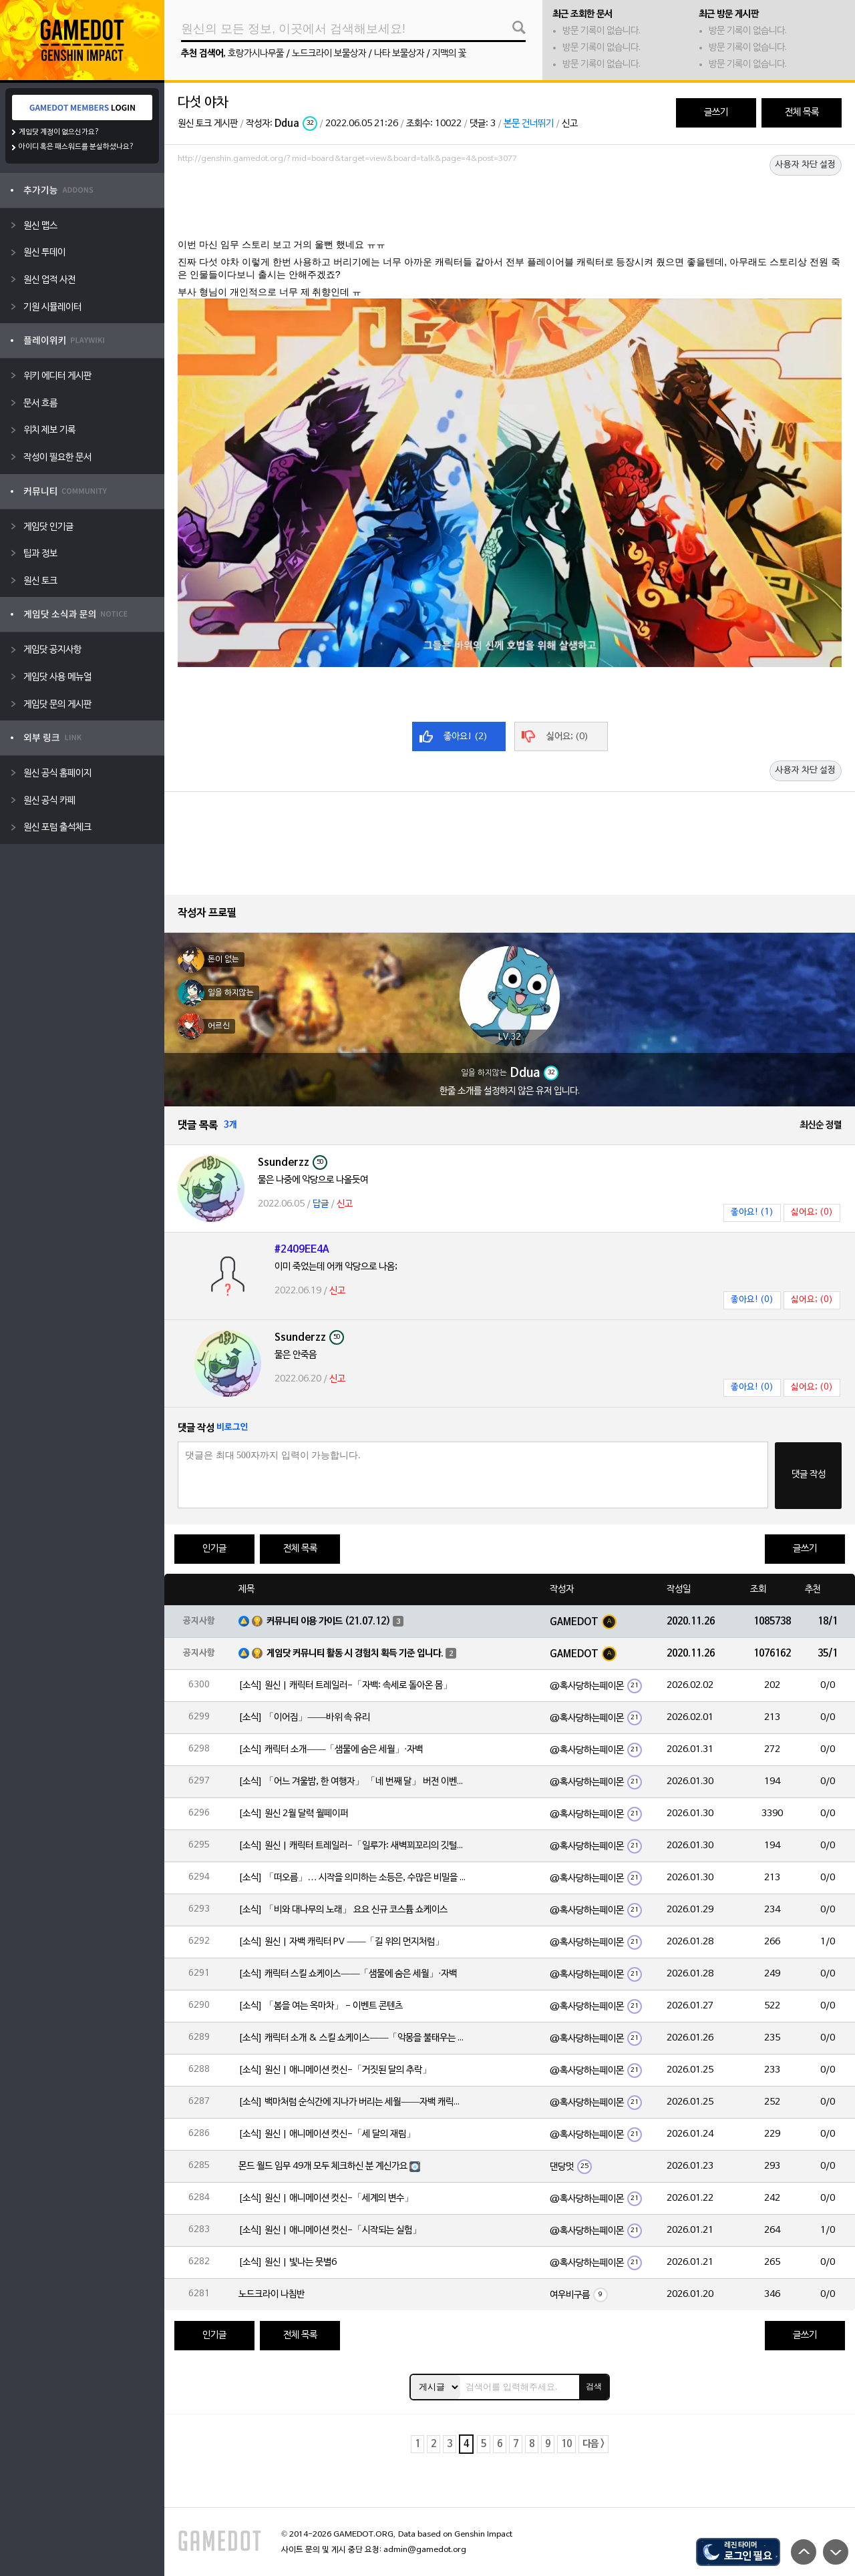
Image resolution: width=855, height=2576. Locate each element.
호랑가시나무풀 (256, 54)
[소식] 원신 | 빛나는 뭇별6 (287, 2263)
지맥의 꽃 (449, 54)
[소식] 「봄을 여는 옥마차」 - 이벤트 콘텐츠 (320, 2006)
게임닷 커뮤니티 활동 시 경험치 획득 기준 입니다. (355, 1654)
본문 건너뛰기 (529, 124)
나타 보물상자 (399, 54)
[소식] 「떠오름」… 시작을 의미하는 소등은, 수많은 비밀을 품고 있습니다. (352, 1878)
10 (566, 2444)
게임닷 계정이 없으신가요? (59, 132)
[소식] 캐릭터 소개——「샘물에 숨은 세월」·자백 (330, 1750)
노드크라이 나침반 (271, 2295)
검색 (594, 2386)
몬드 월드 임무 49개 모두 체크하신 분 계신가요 (322, 2166)
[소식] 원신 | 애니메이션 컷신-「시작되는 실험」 (329, 2230)
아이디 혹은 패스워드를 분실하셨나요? (76, 147)
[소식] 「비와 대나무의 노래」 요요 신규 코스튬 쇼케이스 (343, 1910)
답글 (321, 1204)
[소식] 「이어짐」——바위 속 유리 (304, 1718)
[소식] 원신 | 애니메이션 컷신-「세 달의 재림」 (326, 2134)
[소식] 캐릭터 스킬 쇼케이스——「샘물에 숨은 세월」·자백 (347, 1974)
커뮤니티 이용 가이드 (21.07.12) (329, 1622)
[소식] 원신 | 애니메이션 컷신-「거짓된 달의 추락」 (335, 2070)
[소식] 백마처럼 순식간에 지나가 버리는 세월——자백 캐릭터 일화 (352, 2102)
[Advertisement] (510, 205)
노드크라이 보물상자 (329, 54)
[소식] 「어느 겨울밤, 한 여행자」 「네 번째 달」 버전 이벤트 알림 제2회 (352, 1782)
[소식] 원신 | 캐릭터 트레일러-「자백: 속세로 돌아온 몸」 (345, 1686)
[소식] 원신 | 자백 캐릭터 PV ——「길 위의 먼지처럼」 (341, 1942)
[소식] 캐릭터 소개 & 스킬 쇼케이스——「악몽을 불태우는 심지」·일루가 (352, 2038)
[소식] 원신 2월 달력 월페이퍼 (293, 1814)
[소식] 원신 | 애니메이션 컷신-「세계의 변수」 (325, 2198)
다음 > (593, 2444)
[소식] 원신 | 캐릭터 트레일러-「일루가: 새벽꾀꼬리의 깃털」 (352, 1846)
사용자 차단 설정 (806, 165)
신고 (570, 124)
